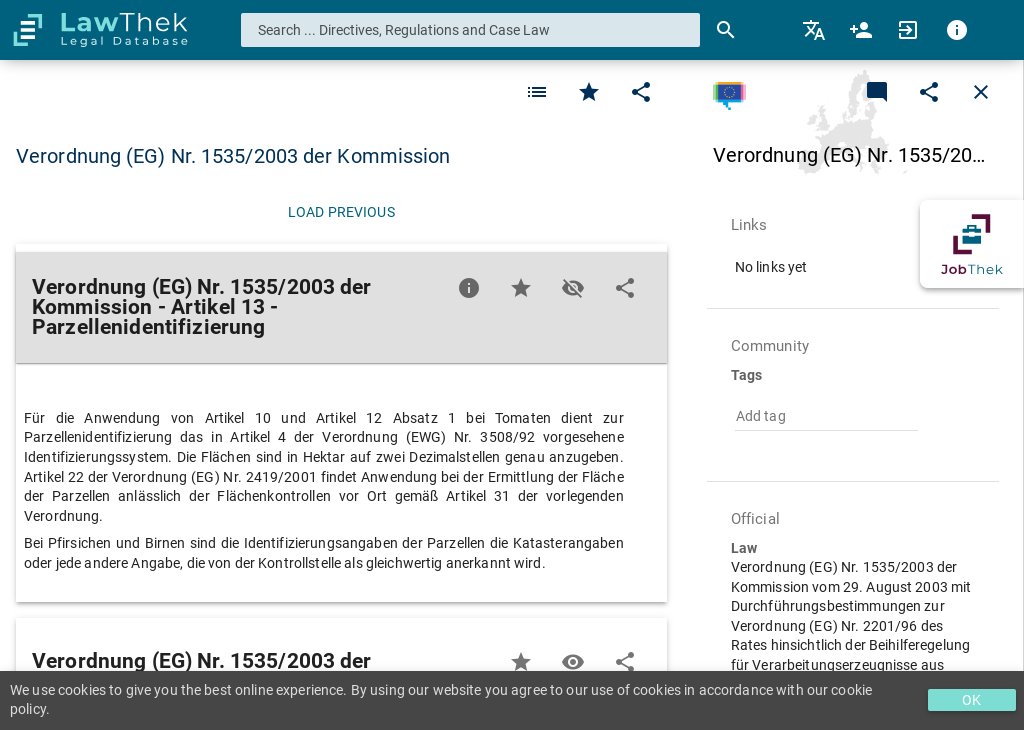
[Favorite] (537, 92)
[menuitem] (815, 30)
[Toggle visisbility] (573, 288)
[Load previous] (341, 212)
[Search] (726, 30)
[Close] (981, 92)
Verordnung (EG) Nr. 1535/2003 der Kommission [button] (233, 156)
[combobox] (471, 30)
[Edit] (641, 92)
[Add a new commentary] (877, 92)
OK (971, 700)
